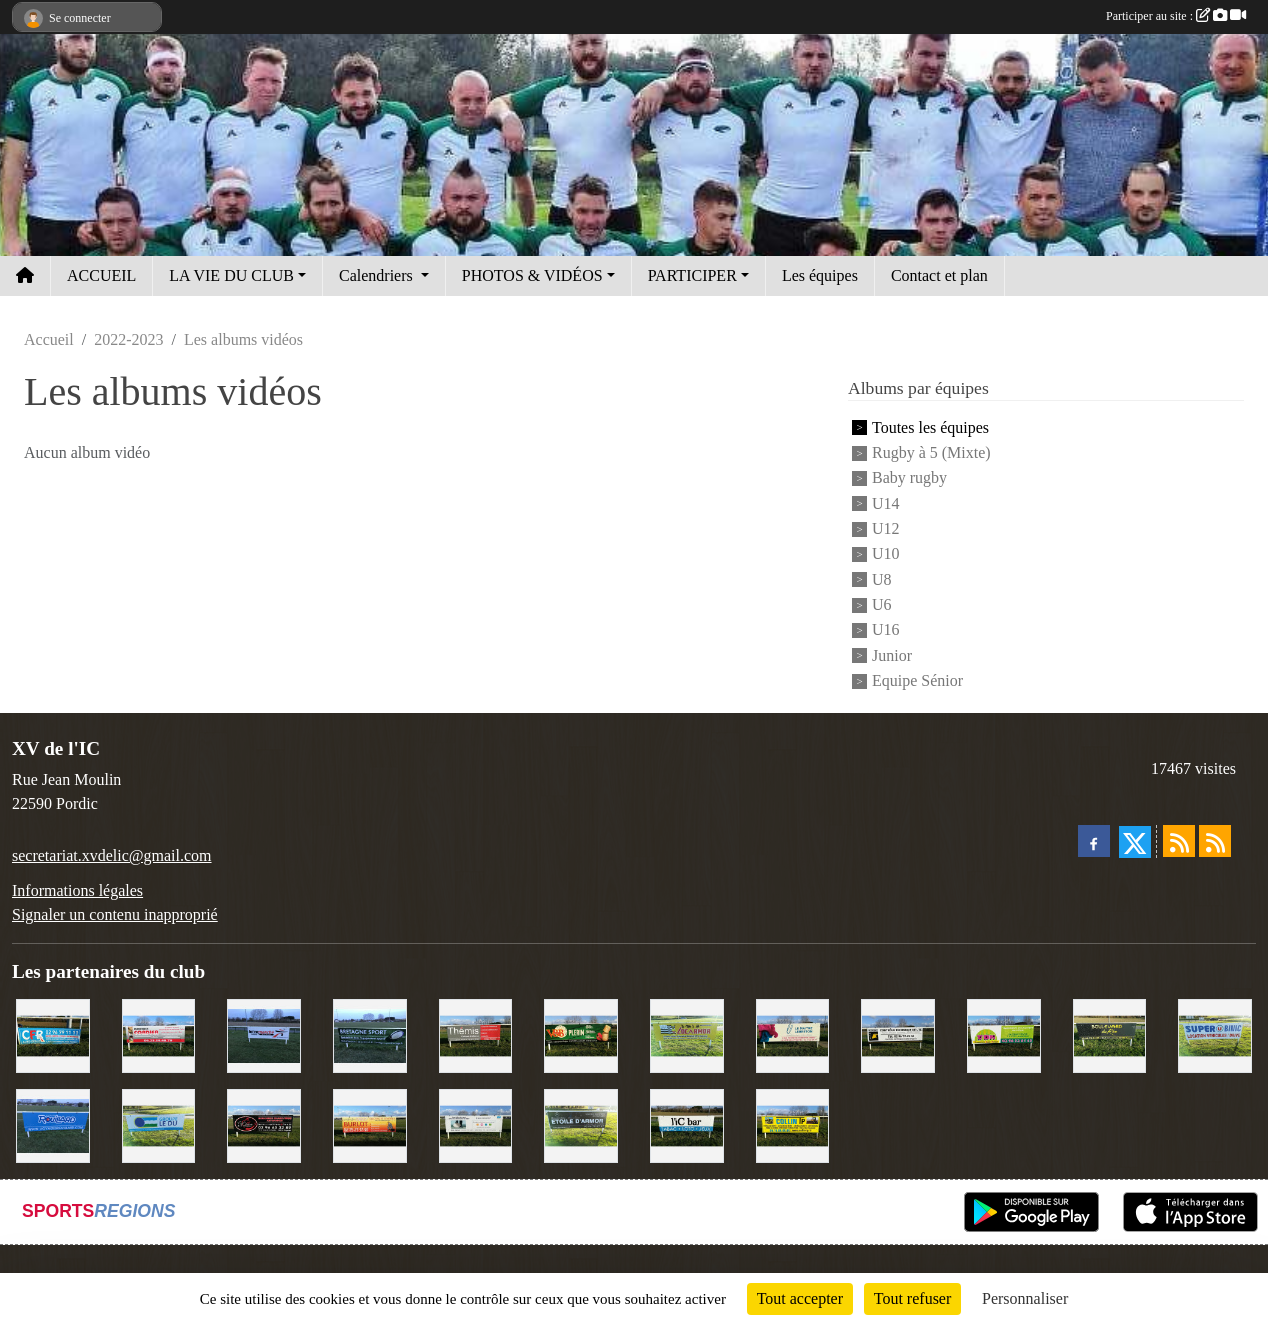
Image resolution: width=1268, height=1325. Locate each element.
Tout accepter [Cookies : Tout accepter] (800, 1298)
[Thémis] (476, 1034)
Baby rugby (909, 478)
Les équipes (820, 275)
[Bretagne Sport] (370, 1034)
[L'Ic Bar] (687, 1123)
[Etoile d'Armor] (581, 1123)
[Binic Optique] (476, 1123)
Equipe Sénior (917, 680)
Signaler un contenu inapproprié (115, 914)
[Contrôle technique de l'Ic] (898, 1034)
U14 (886, 503)
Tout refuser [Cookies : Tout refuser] (913, 1298)
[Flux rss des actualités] (1179, 841)
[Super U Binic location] (1215, 1034)
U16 (886, 630)
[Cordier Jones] (159, 1034)
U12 (886, 528)
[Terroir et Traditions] (264, 1123)
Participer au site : (1176, 16)
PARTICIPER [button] (692, 275)
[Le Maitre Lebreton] (793, 1034)
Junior (892, 655)
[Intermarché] (264, 1034)
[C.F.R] (53, 1034)
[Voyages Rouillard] (53, 1123)
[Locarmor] (687, 1034)
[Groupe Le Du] (159, 1123)
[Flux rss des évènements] (1215, 841)
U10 (886, 554)
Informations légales (77, 890)
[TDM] (1004, 1034)
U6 (882, 604)
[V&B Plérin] (581, 1034)
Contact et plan (939, 275)
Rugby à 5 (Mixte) (931, 452)
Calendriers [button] (378, 275)
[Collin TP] (793, 1123)
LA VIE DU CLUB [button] (231, 275)
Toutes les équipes (930, 427)
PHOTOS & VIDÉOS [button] (532, 275)
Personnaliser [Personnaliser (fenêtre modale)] (1025, 1298)
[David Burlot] (370, 1123)
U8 (882, 579)
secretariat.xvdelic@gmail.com (112, 855)
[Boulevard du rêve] (1110, 1034)
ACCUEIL (101, 275)
